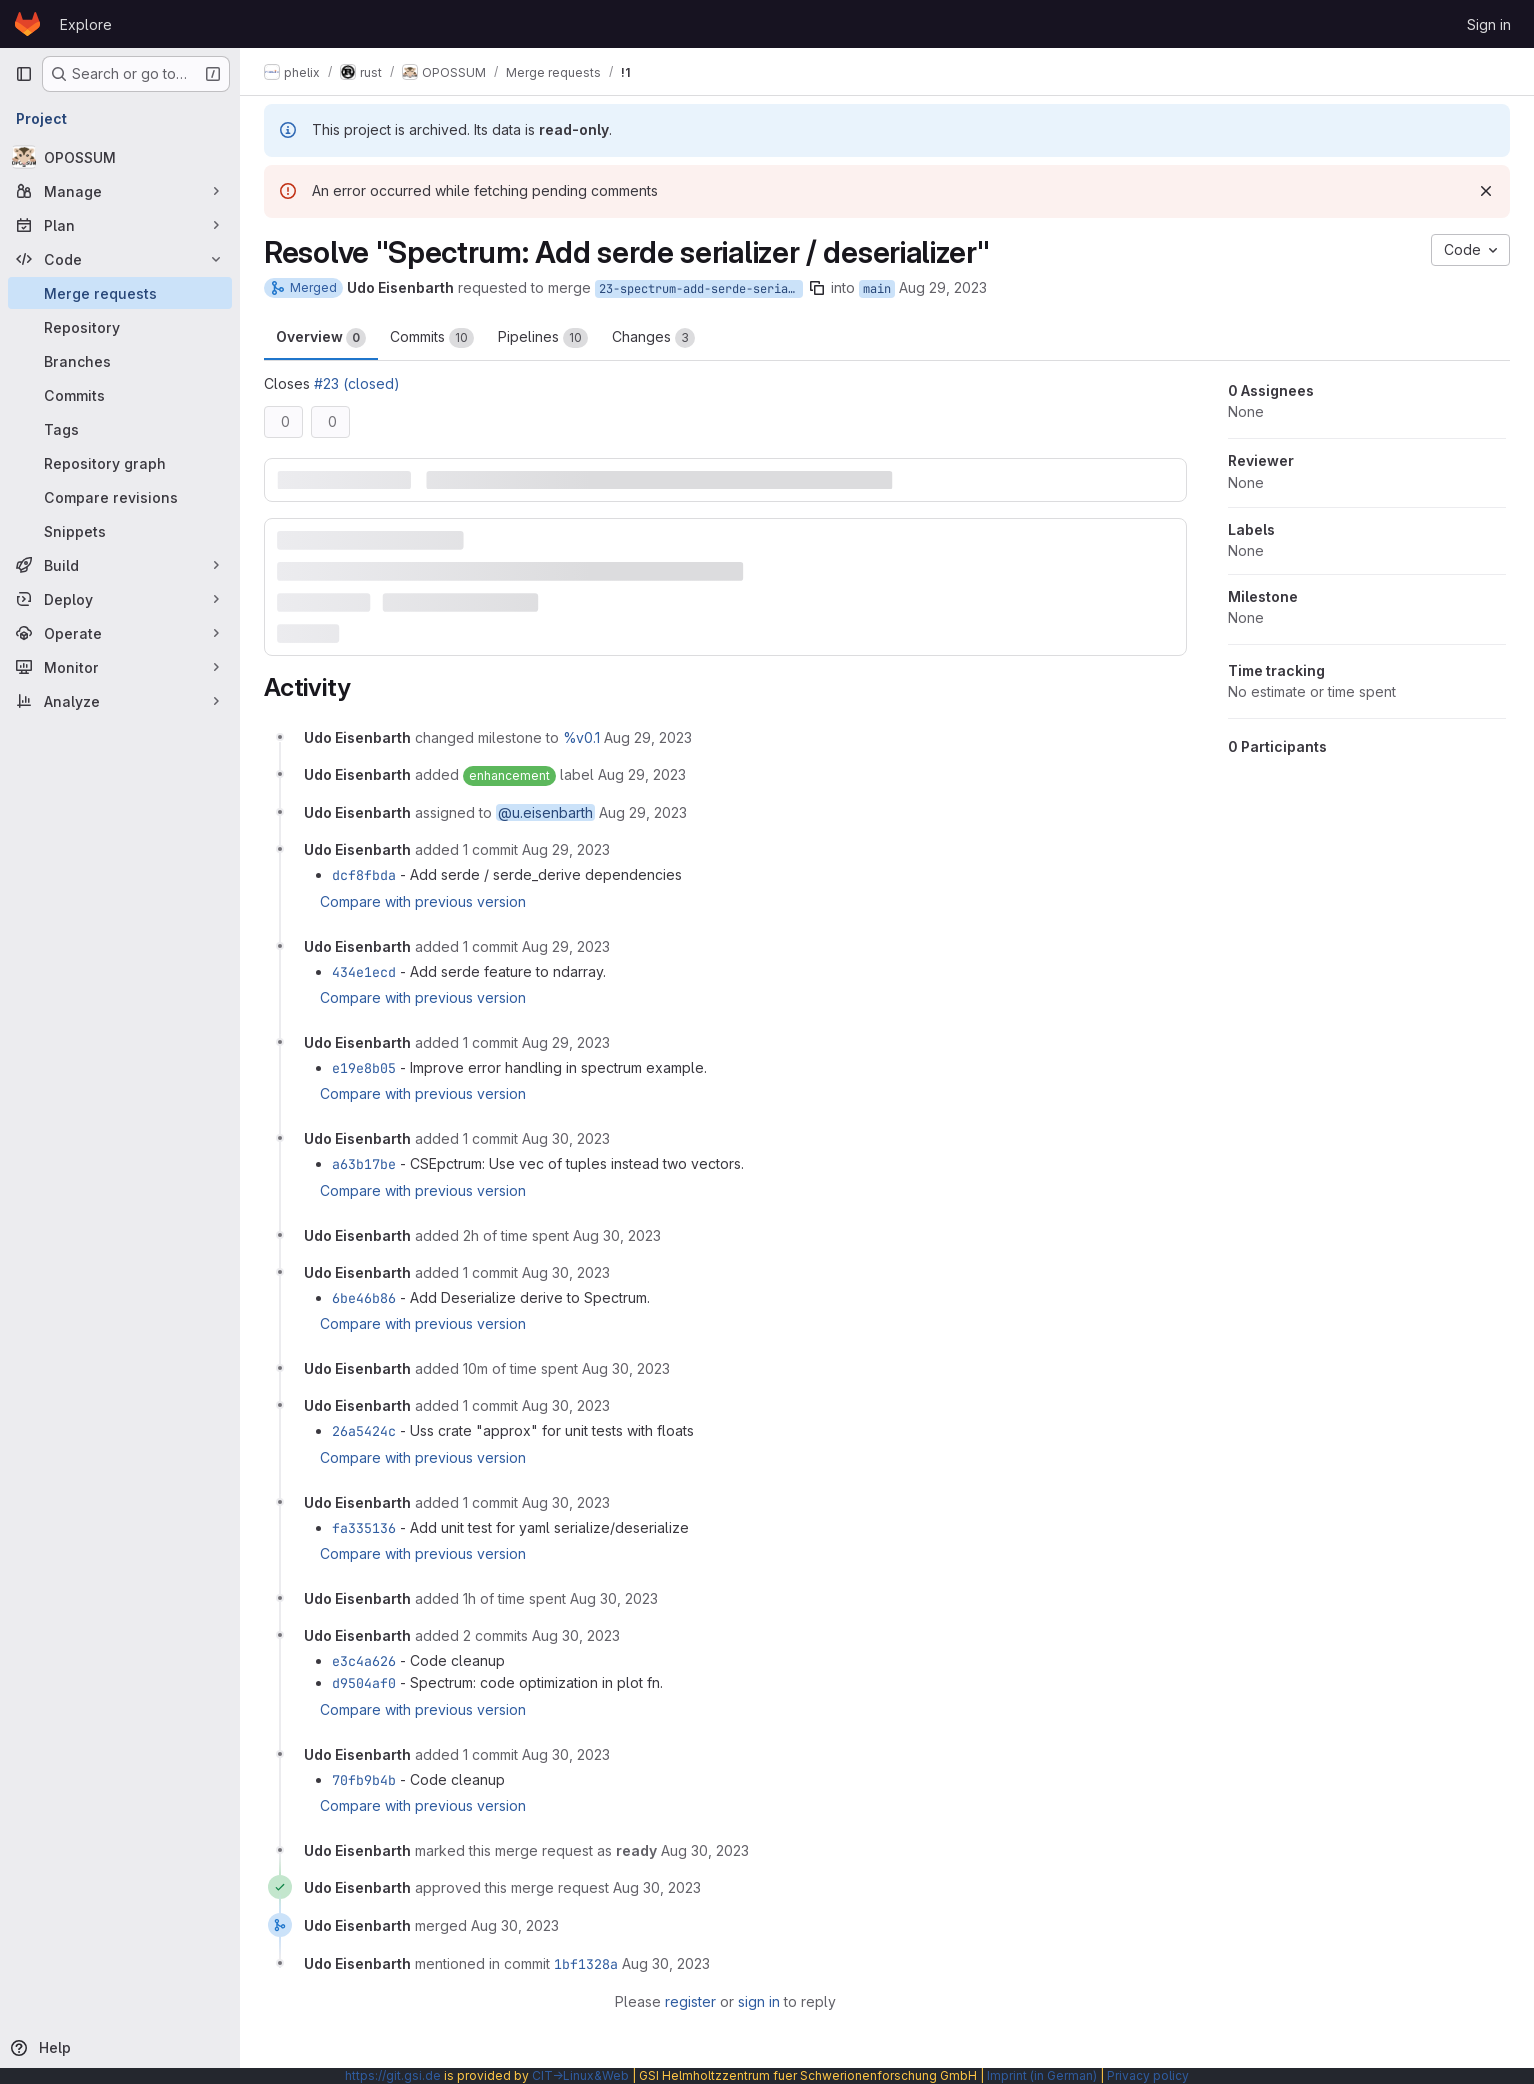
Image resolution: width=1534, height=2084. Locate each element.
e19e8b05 (364, 1068)
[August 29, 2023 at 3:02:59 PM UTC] (566, 946)
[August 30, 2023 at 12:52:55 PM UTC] (566, 1138)
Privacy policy (1148, 2075)
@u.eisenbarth (545, 812)
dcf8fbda (364, 875)
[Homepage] (27, 24)
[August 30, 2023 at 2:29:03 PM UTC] (657, 1887)
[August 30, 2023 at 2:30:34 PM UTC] (515, 1925)
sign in (759, 2001)
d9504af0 (364, 1683)
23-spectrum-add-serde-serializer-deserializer (701, 289)
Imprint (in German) (1042, 2075)
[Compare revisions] (120, 497)
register (690, 2001)
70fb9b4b (364, 1780)
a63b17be (364, 1164)
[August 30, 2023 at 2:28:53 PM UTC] (705, 1850)
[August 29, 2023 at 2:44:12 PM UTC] (643, 812)
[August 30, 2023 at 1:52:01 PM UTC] (614, 1598)
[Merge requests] (120, 293)
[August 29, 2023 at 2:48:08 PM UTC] (566, 849)
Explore (86, 24)
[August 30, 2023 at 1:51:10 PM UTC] (566, 1502)
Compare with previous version (423, 901)
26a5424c (364, 1431)
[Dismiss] (1486, 191)
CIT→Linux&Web (580, 2075)
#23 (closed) (357, 383)
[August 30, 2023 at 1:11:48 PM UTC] (626, 1368)
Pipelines (543, 338)
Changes (653, 338)
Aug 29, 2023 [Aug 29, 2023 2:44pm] (943, 287)
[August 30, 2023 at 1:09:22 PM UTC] (566, 1272)
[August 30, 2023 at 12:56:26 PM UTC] (617, 1235)
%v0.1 (581, 737)
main (877, 289)
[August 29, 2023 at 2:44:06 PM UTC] (648, 737)
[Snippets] (120, 531)
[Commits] (120, 395)
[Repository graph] (120, 463)
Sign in (1489, 24)
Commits (432, 338)
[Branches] (120, 361)
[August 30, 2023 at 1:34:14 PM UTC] (566, 1405)
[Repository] (120, 327)
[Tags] (120, 429)
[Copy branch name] (817, 288)
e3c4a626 (364, 1661)
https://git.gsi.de (393, 2075)
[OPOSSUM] (120, 157)
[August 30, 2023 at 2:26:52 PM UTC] (576, 1635)
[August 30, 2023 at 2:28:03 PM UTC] (566, 1754)
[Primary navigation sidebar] (24, 74)
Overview (321, 338)
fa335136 (364, 1528)
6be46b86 (364, 1298)
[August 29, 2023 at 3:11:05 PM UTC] (566, 1042)
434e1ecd (364, 972)
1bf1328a (586, 1964)
